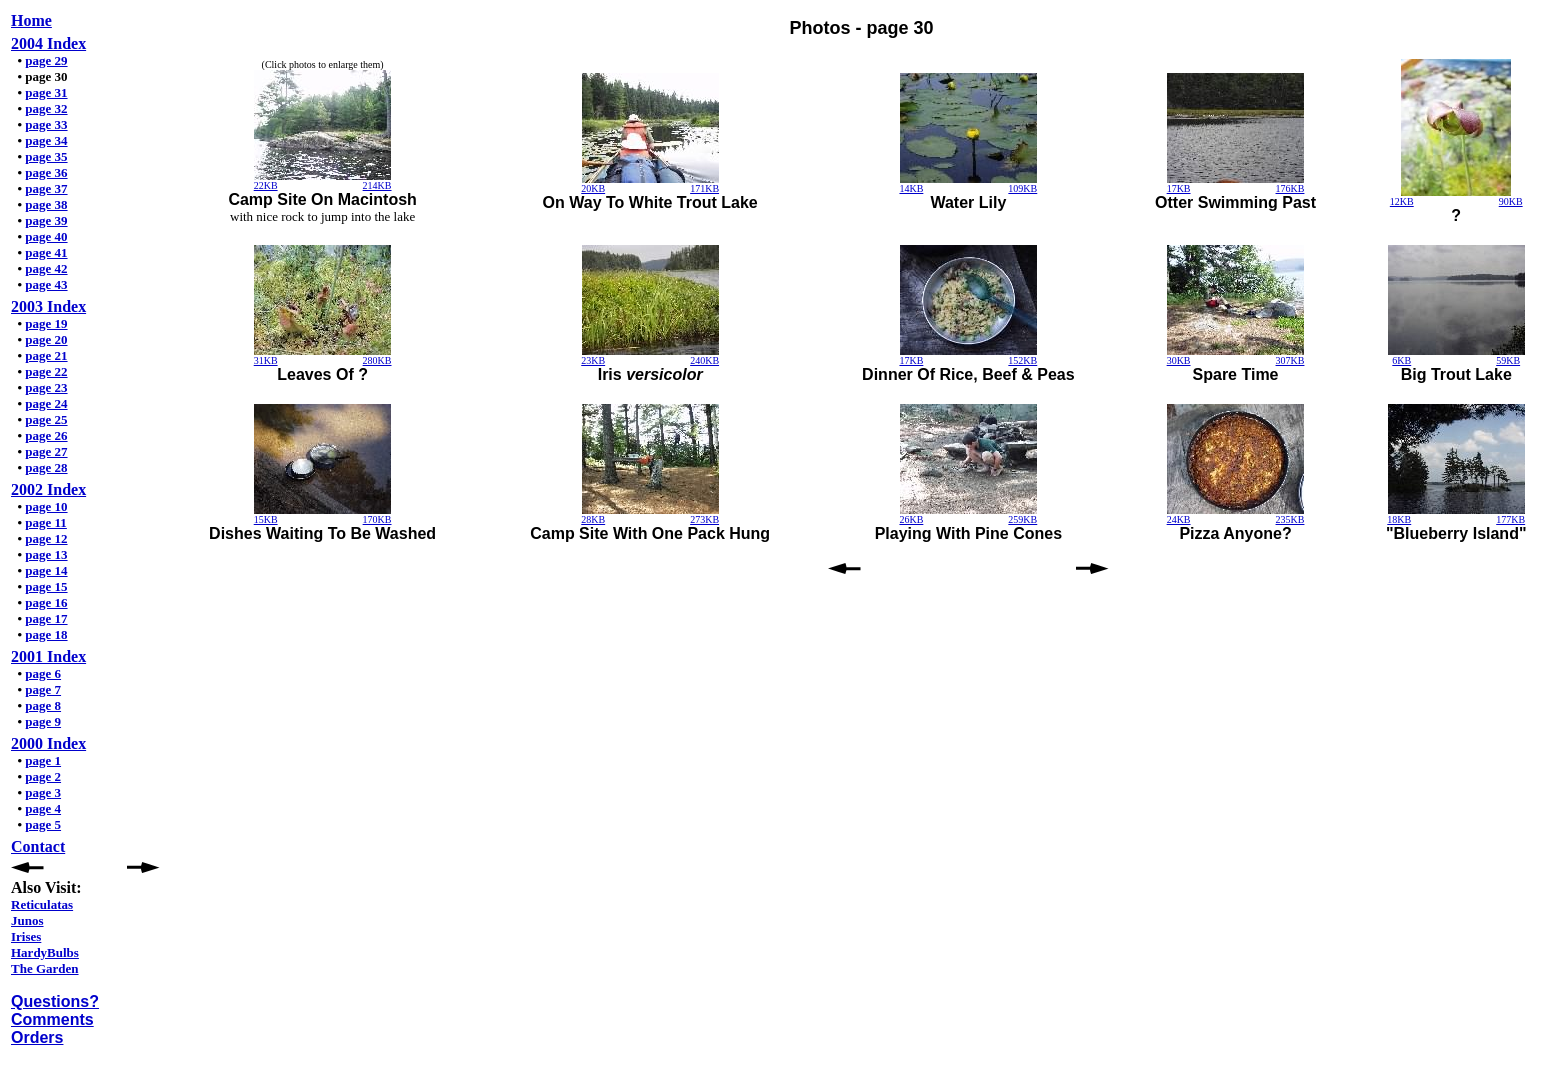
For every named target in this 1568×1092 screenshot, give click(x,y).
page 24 (46, 403)
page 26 (46, 435)
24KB (1179, 519)
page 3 (43, 792)
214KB (377, 185)
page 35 (46, 156)
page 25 (46, 419)
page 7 (43, 689)
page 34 (46, 140)
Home (31, 20)
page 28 (46, 467)
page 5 (43, 824)
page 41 (46, 252)
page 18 (46, 634)
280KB (377, 360)
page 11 (46, 522)
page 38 (46, 204)
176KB (1290, 188)
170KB (377, 519)
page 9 (43, 721)
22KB (266, 185)
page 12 (46, 538)
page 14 (46, 570)
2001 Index (48, 656)
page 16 (46, 602)
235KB (1290, 519)
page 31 (46, 92)
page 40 (46, 236)
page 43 (46, 284)
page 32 (46, 108)
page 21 (46, 355)
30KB (1179, 360)
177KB (1510, 519)
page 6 (43, 673)
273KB (704, 519)
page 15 (46, 586)
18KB (1399, 519)
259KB (1022, 519)
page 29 (46, 60)
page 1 (43, 760)
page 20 (46, 339)
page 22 (46, 371)
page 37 (46, 188)
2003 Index (48, 306)
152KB (1022, 360)
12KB (1402, 201)
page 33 (46, 124)
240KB (704, 360)
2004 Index (48, 43)
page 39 (46, 220)
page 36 (46, 172)
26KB (911, 519)
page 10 (46, 506)
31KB (266, 360)
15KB (266, 519)
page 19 (46, 323)
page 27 (46, 451)
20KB (593, 188)
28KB (593, 519)
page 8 (43, 705)
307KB (1290, 360)
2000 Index (48, 743)
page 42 (46, 268)
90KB (1511, 201)
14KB (911, 188)
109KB (1022, 188)
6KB (1401, 360)
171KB (704, 188)
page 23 (46, 387)
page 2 (43, 776)
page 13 (46, 554)
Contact (38, 846)
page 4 (43, 808)
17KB (1179, 188)
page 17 (46, 618)
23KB (593, 360)
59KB (1508, 360)
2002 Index (48, 489)
